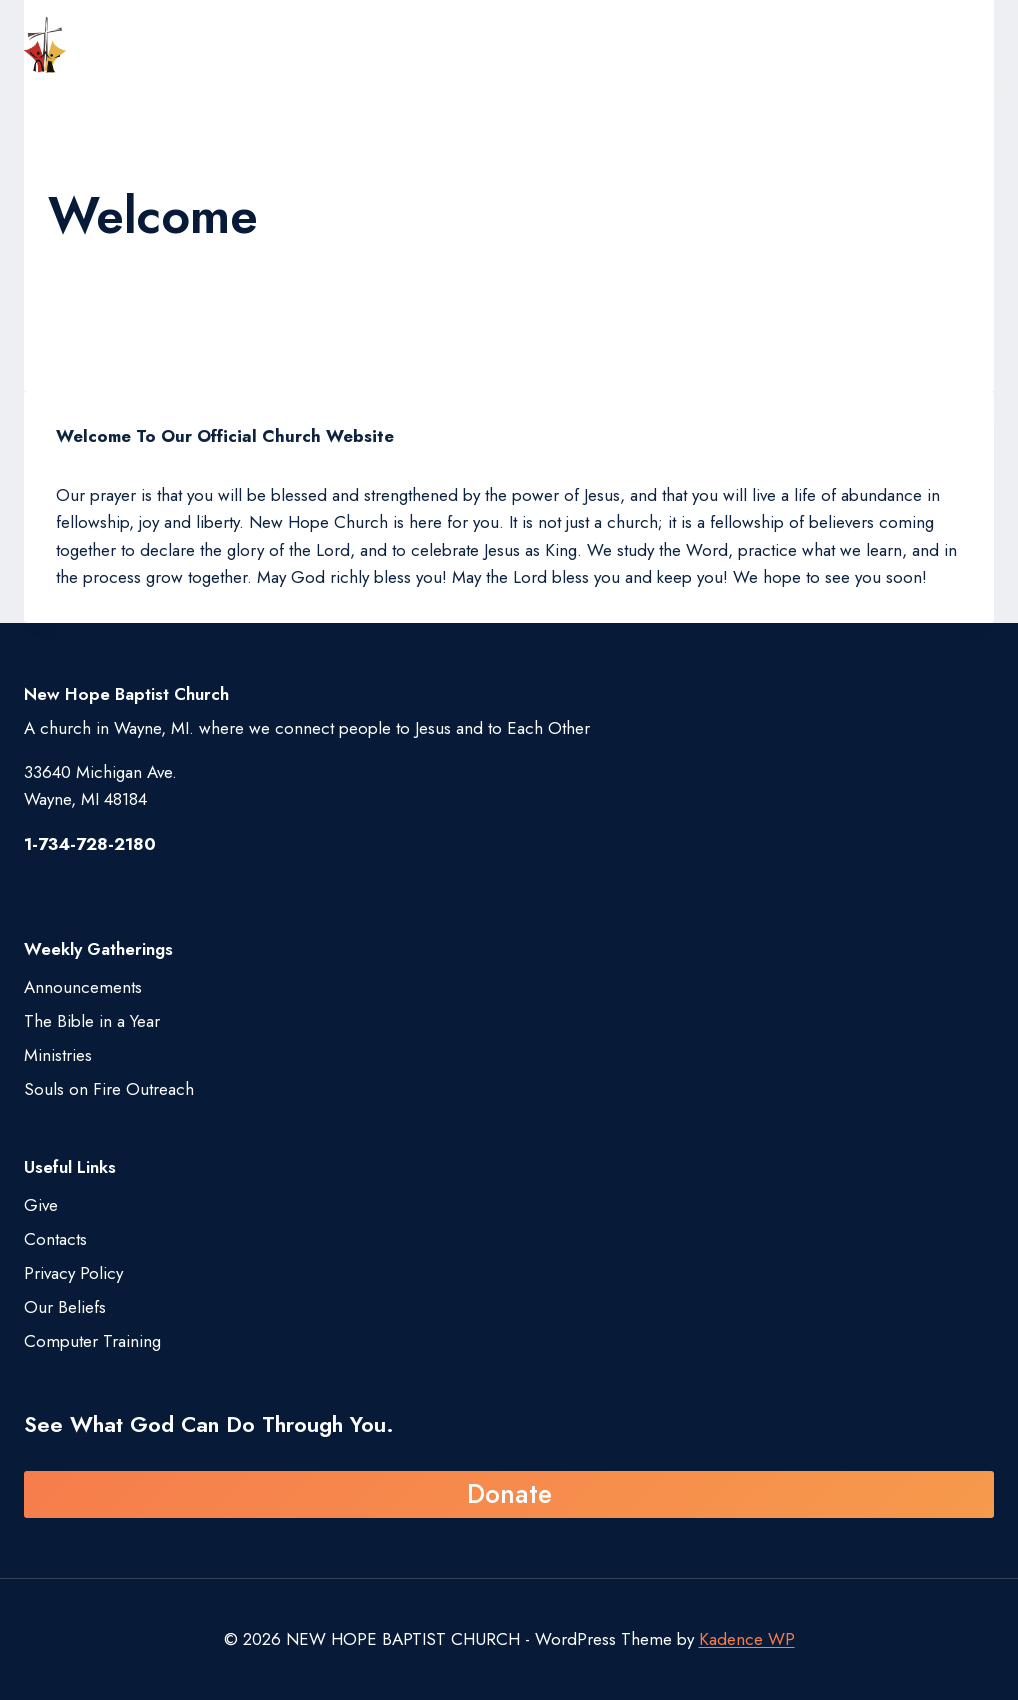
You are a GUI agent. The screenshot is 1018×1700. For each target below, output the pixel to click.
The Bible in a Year (92, 1021)
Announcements (83, 987)
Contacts (55, 1239)
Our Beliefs (65, 1307)
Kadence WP (747, 1639)
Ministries (58, 1055)
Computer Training (92, 1341)
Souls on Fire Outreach (109, 1089)
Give (41, 1205)
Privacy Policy (73, 1273)
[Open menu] (973, 45)
